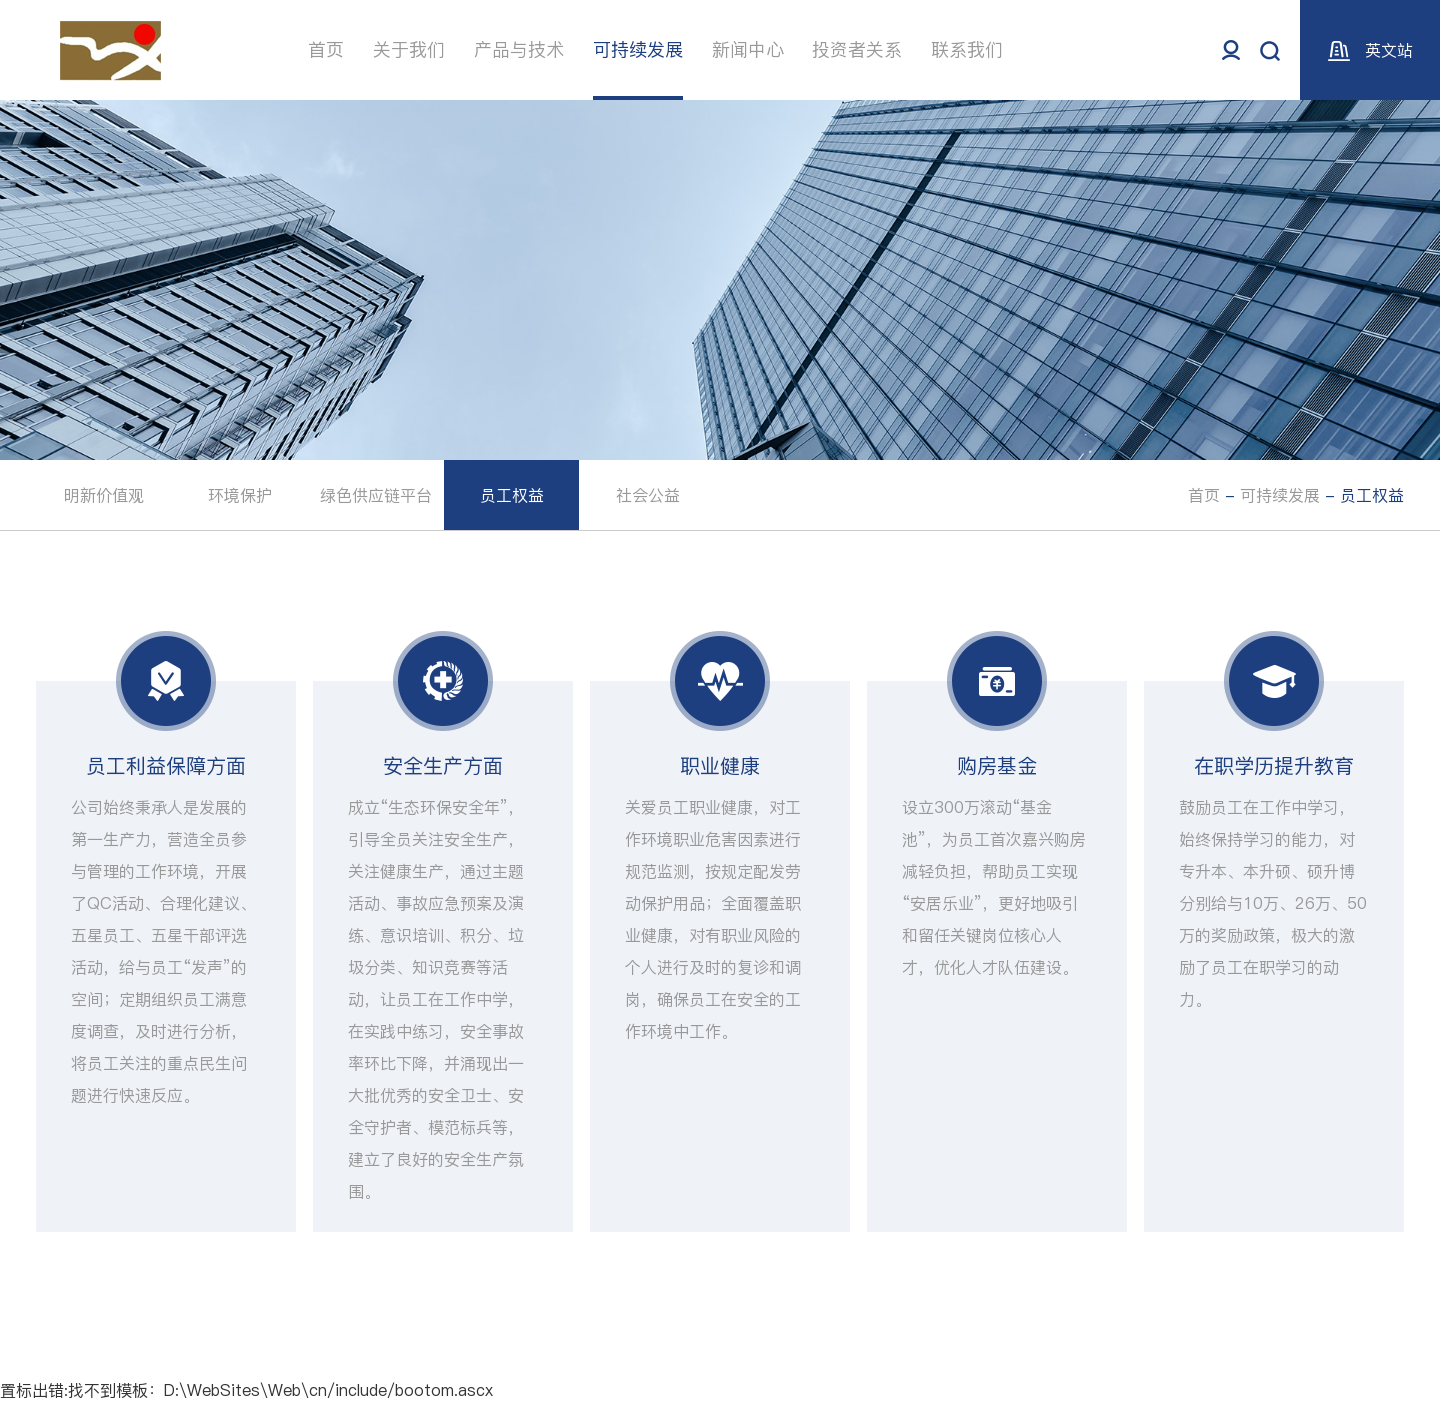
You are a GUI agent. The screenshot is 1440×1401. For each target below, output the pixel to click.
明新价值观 (104, 495)
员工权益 (512, 495)
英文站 (1370, 50)
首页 (326, 49)
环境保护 (240, 495)
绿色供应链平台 (376, 495)
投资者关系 (857, 49)
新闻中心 (748, 49)
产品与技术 (519, 49)
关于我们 (409, 49)
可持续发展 (638, 49)
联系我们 (967, 49)
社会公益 (648, 495)
